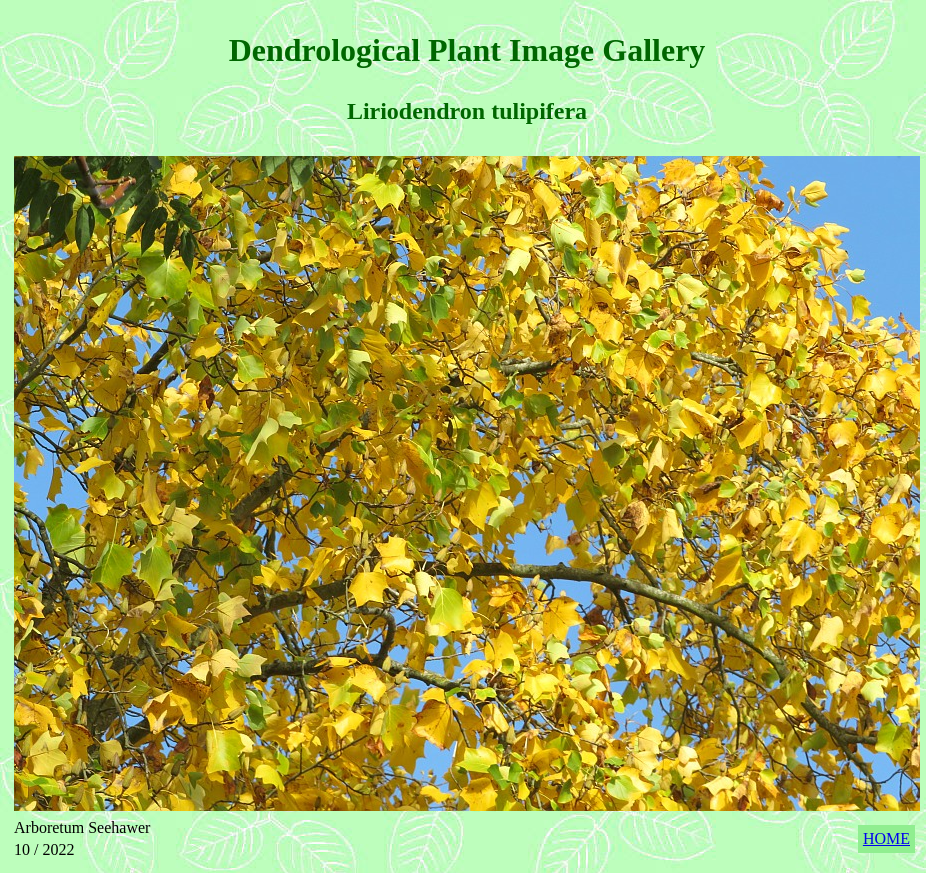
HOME (886, 838)
